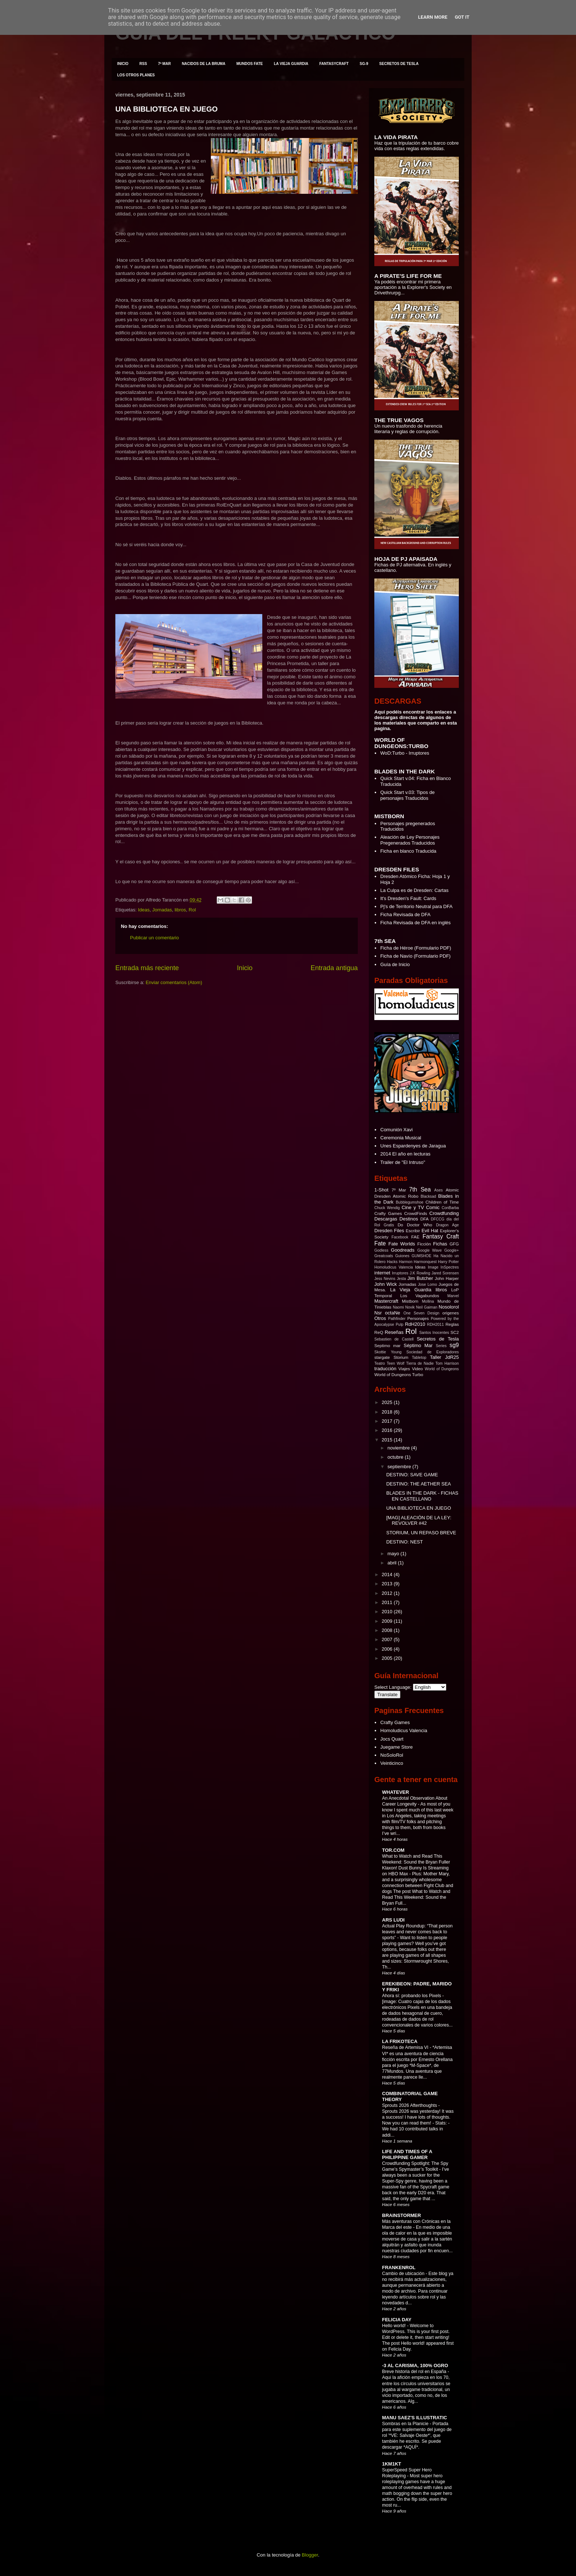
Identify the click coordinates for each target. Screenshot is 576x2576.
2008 (388, 1630)
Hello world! (394, 2325)
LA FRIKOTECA (399, 2041)
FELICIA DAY (396, 2319)
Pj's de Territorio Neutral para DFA (416, 906)
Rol (192, 910)
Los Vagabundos (419, 1295)
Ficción (424, 1243)
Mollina (428, 1301)
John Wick (385, 1284)
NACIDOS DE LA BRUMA (204, 64)
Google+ (451, 1250)
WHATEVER (395, 1792)
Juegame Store (396, 1747)
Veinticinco (391, 1763)
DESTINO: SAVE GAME (412, 1474)
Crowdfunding (444, 1213)
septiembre (400, 1466)
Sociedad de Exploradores (432, 1352)
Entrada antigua (334, 968)
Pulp (399, 1325)
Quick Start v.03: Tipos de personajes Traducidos (407, 795)
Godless (381, 1250)
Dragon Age (447, 1225)
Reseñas (394, 1332)
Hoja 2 (387, 882)
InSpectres (449, 1267)
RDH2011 (435, 1325)
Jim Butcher (420, 1278)
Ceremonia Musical (400, 1137)
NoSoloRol (391, 1755)
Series (441, 1346)
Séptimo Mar (418, 1345)
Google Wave (429, 1250)
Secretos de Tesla (438, 1339)
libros (180, 910)
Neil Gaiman (427, 1307)
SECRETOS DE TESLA (398, 64)
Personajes (418, 1318)
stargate (382, 1357)
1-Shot (381, 1190)
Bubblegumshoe (409, 1202)
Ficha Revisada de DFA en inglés (415, 922)
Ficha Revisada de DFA (405, 914)
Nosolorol (449, 1307)
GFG (454, 1243)
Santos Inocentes (434, 1333)
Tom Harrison (447, 1363)
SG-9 (364, 64)
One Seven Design (421, 1313)
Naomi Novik (404, 1307)
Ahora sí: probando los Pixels (412, 1995)
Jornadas (162, 910)
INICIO (123, 64)
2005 (388, 1658)
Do (400, 1224)
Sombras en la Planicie (406, 2423)
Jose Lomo (427, 1284)
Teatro (379, 1363)
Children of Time (442, 1202)
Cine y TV (413, 1207)
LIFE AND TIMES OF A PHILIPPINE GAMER (407, 2154)
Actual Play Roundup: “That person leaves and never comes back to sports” (417, 1931)
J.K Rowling (420, 1273)
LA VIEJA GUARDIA (291, 64)
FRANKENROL (398, 2267)
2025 (388, 1402)
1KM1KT (391, 2464)
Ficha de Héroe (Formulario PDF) (415, 948)
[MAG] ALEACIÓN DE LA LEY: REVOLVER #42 (418, 1520)
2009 (388, 1621)
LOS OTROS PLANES (136, 75)
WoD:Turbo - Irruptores (404, 753)
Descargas (385, 1219)
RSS (143, 64)
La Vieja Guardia (410, 1289)
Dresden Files (389, 1230)
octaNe (392, 1313)
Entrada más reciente (147, 968)
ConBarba (450, 1208)
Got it (462, 17)
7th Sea (420, 1189)
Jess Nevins (384, 1279)
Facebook (400, 1237)
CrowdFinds (415, 1213)
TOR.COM (393, 1850)
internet (382, 1273)
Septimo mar (387, 1345)
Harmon (406, 1262)
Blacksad (428, 1196)
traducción (385, 1368)
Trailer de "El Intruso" (402, 1162)
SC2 (454, 1332)
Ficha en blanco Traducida (408, 851)
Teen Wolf (395, 1363)
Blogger (310, 2555)
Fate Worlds (401, 1244)
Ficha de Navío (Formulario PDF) (415, 956)
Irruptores (400, 1273)
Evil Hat (429, 1230)
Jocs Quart (391, 1739)
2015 (388, 1440)
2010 (388, 1611)
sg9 (454, 1345)
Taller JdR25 (444, 1357)
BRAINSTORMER (401, 2215)
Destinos (408, 1219)
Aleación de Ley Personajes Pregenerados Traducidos (409, 840)
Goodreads (402, 1250)
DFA (424, 1218)
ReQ (378, 1332)
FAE (415, 1236)
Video (417, 1368)
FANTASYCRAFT (334, 64)
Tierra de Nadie (419, 1363)
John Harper (447, 1278)
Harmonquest (425, 1262)
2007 (388, 1639)
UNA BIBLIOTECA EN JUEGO (166, 109)
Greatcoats (383, 1256)
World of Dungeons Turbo (398, 1374)
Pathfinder (396, 1319)
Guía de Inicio (395, 964)
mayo (394, 1553)
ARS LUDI (393, 1920)
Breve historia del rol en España (414, 2371)
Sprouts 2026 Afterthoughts (410, 2105)
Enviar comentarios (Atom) (173, 982)
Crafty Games (388, 1213)
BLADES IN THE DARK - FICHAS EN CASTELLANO (422, 1496)
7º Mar (399, 1189)
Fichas (440, 1244)
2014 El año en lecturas (405, 1154)
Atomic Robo (405, 1196)
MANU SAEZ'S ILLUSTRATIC (414, 2417)
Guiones (402, 1256)
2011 (388, 1602)
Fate (380, 1243)
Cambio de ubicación (404, 2273)
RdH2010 (415, 1324)
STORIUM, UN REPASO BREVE (421, 1532)
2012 (388, 1593)
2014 (388, 1574)
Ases (438, 1190)
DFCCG (437, 1219)
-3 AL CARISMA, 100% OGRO (415, 2365)
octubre (396, 1457)
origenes (450, 1312)
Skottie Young (388, 1352)
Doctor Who (419, 1224)
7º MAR (164, 64)
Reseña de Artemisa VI (406, 2047)
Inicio (244, 968)
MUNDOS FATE (249, 64)
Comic (433, 1207)
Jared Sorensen (445, 1273)
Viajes (404, 1368)
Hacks (392, 1262)
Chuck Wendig (387, 1208)
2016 (388, 1430)
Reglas (452, 1324)
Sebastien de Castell (394, 1339)
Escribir (413, 1230)
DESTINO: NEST (404, 1542)
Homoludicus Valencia (393, 1267)
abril (393, 1562)
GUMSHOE (421, 1256)
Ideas (144, 910)
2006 (388, 1649)
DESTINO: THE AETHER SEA (418, 1484)
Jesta (401, 1279)
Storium (400, 1357)
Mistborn (410, 1301)
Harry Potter (448, 1262)
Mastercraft (386, 1301)
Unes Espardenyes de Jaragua (413, 1146)
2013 (388, 1583)
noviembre (399, 1448)
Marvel (453, 1296)
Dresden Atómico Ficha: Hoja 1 (413, 876)
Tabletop (419, 1358)
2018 (388, 1412)
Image (433, 1267)
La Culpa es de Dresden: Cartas (414, 890)
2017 (388, 1421)
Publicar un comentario (154, 937)
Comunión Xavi (396, 1129)
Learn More (432, 17)
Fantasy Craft (440, 1236)
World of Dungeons (442, 1369)
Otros (380, 1318)
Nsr (378, 1313)
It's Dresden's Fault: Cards (408, 898)
